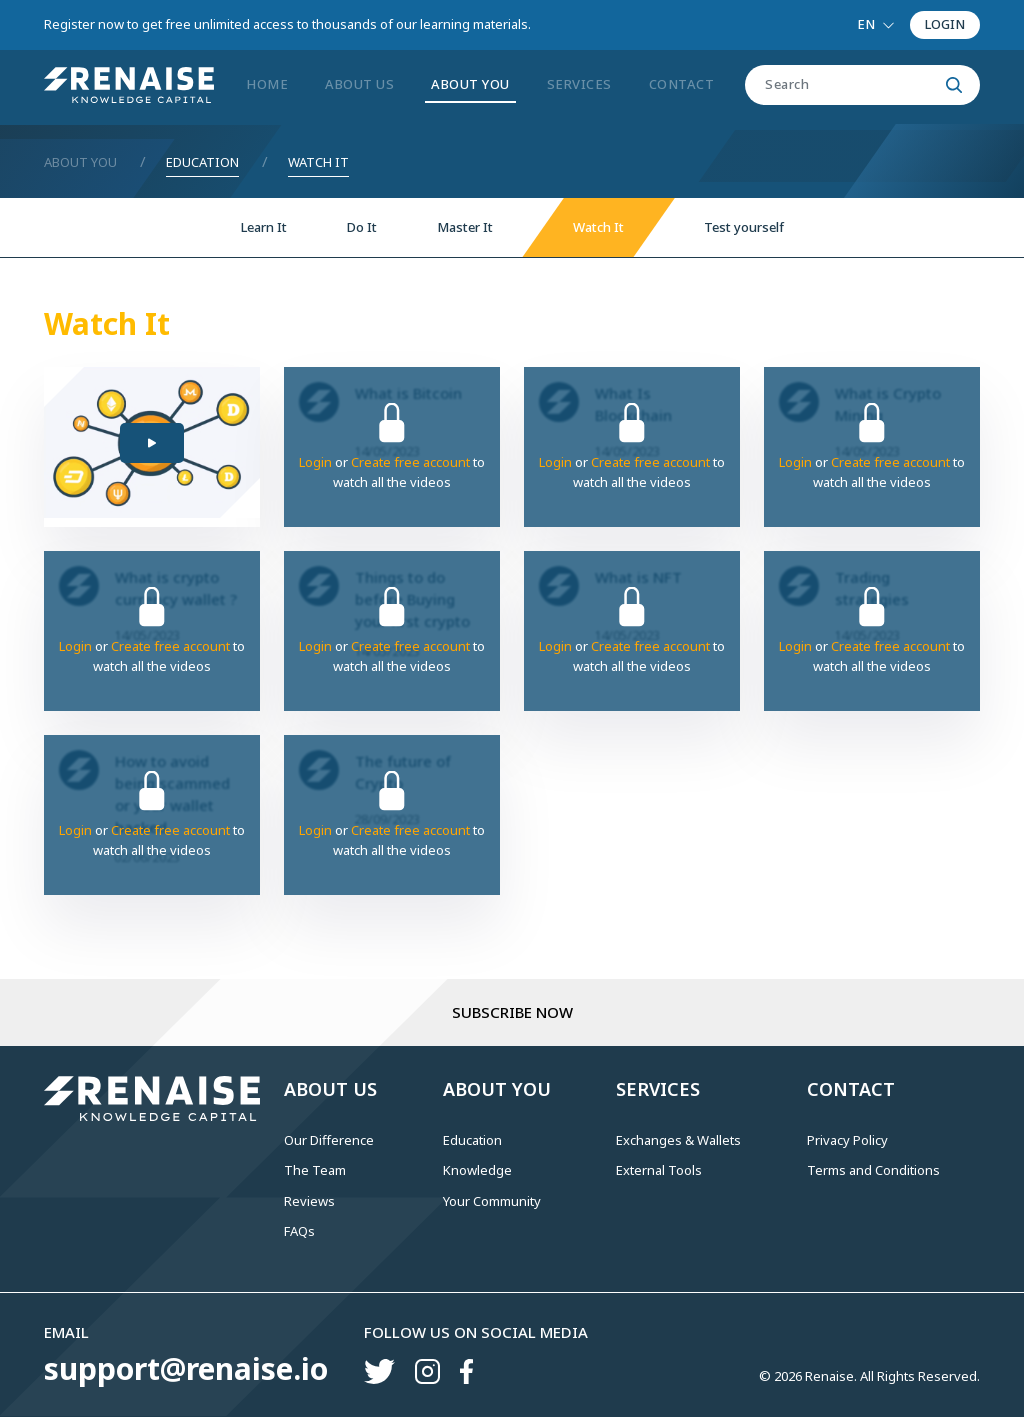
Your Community (492, 1201)
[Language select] (876, 25)
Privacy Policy (847, 1140)
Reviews (309, 1201)
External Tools (659, 1170)
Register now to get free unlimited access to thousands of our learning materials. (287, 24)
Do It (362, 227)
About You (80, 162)
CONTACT (682, 84)
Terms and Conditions (873, 1170)
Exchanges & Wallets (678, 1140)
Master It (465, 227)
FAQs (299, 1231)
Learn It (264, 227)
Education (202, 162)
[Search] (841, 85)
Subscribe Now (512, 1012)
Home (267, 84)
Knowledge (477, 1170)
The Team (315, 1170)
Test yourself (744, 227)
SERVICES (579, 84)
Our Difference (329, 1140)
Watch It (318, 162)
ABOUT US (359, 84)
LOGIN (945, 24)
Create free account (410, 462)
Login (315, 462)
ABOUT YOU (470, 84)
